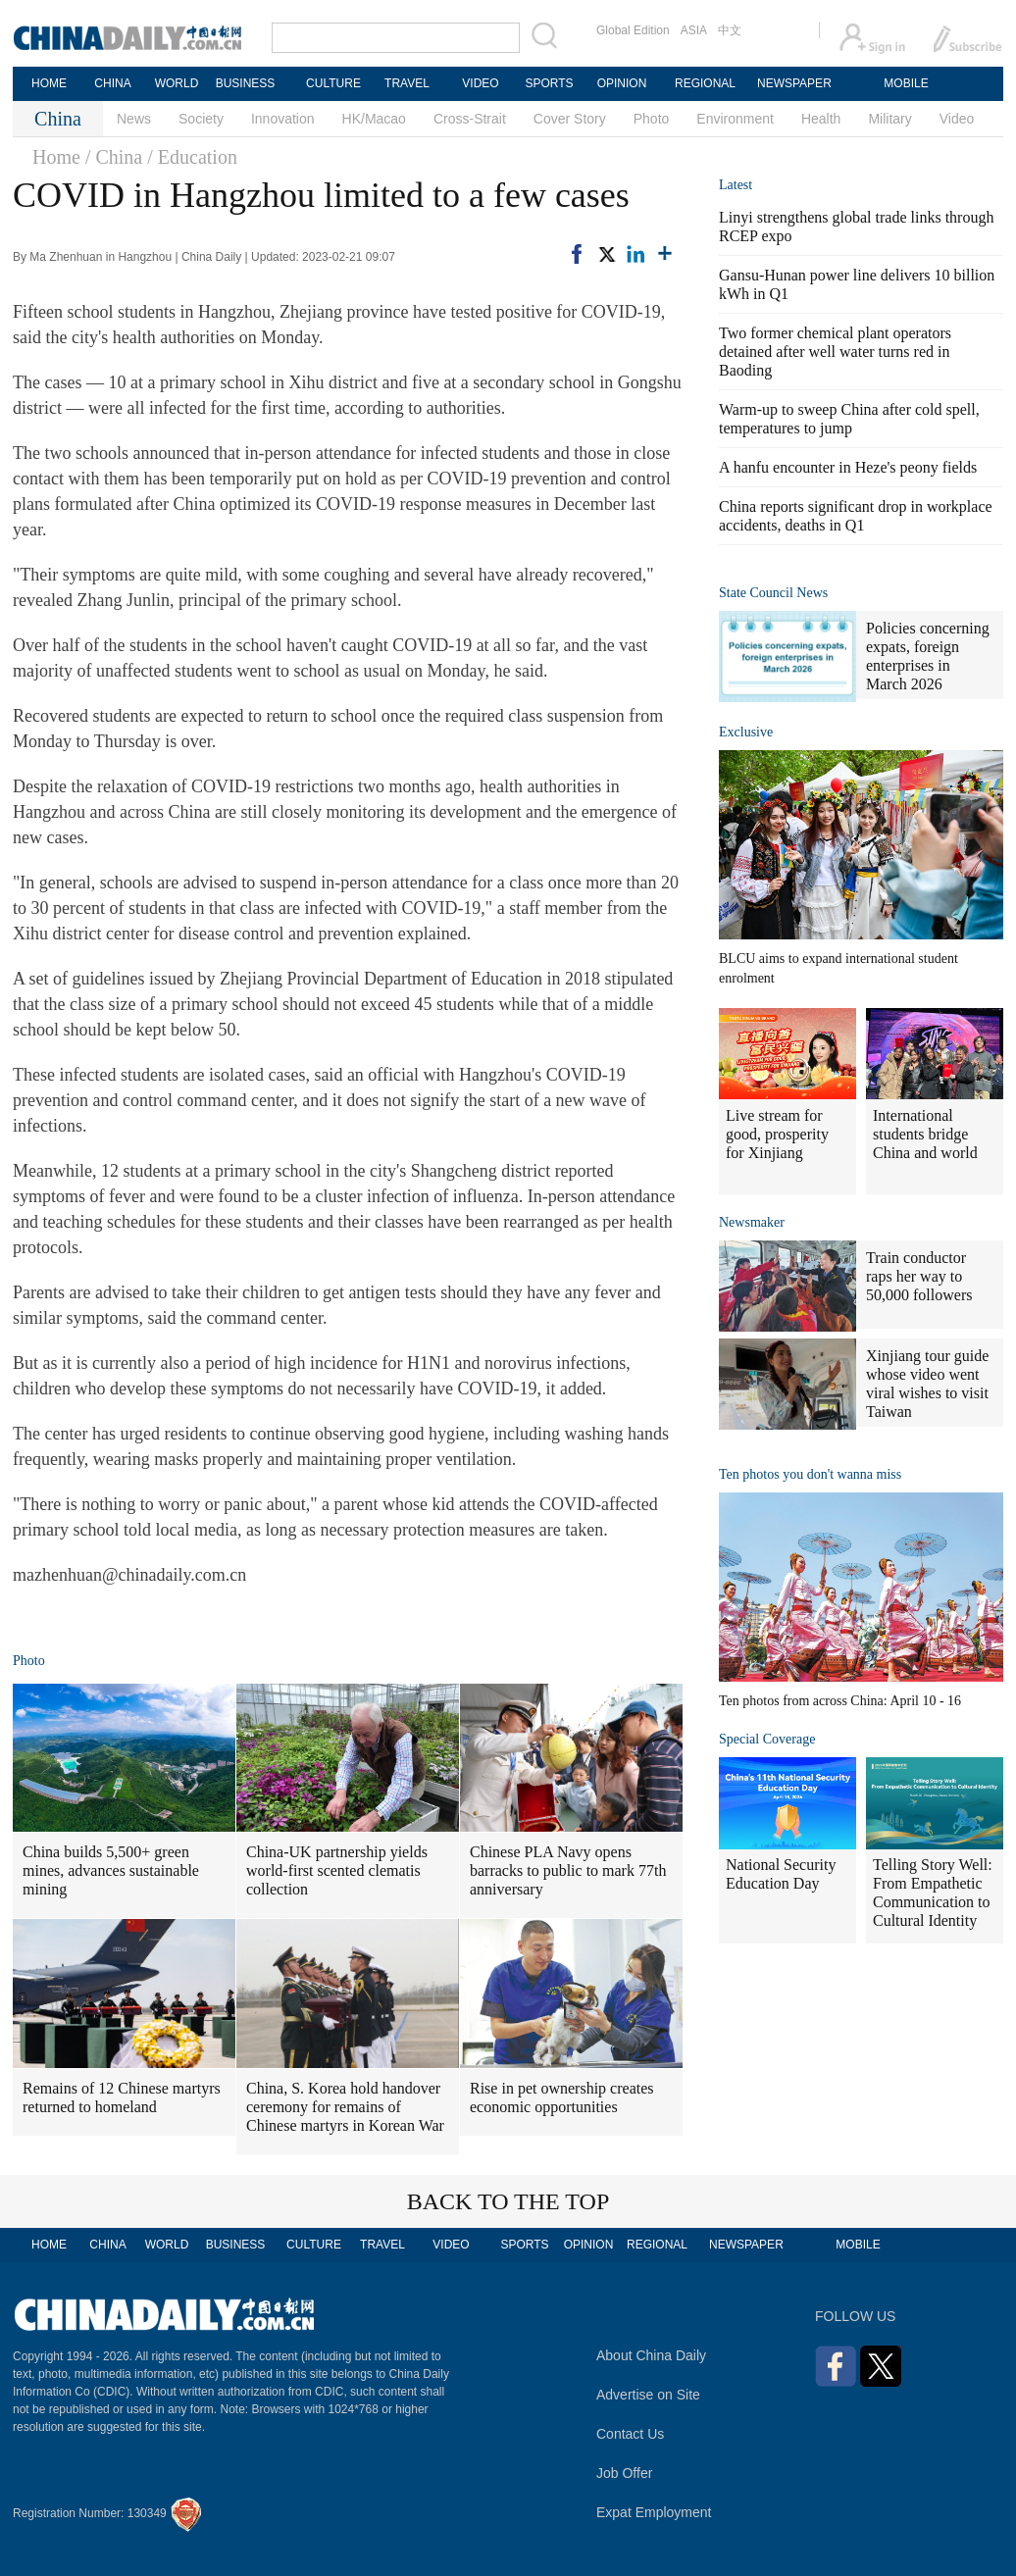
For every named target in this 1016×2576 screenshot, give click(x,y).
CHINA (112, 83)
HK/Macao (374, 118)
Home (56, 157)
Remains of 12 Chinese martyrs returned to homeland (122, 2097)
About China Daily (651, 2355)
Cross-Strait (469, 118)
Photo (652, 118)
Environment (735, 118)
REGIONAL (705, 83)
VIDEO (480, 83)
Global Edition (633, 30)
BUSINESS (246, 83)
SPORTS (549, 83)
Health (820, 118)
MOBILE (906, 83)
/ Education (192, 157)
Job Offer (624, 2473)
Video (957, 118)
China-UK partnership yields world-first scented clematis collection (337, 1870)
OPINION (622, 83)
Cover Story (569, 118)
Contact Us (630, 2434)
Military (889, 118)
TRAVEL (407, 83)
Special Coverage (767, 1739)
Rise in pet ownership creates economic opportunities (562, 2097)
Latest (735, 184)
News (134, 118)
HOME (49, 83)
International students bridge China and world (925, 1134)
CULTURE (333, 83)
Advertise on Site (648, 2394)
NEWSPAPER (793, 83)
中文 (729, 30)
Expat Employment (654, 2512)
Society (201, 118)
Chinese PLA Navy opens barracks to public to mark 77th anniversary (568, 1870)
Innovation (283, 118)
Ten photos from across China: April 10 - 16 (840, 1700)
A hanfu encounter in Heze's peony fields (848, 467)
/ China (113, 157)
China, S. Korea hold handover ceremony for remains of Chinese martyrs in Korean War (345, 2107)
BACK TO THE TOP (508, 2201)
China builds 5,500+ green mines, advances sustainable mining (111, 1870)
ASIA (694, 30)
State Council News (773, 592)
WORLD (177, 83)
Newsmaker (752, 1222)
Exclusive (746, 732)
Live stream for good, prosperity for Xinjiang (777, 1134)
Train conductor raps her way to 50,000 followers (919, 1276)
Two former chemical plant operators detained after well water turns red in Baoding (835, 352)
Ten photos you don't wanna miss (810, 1474)
